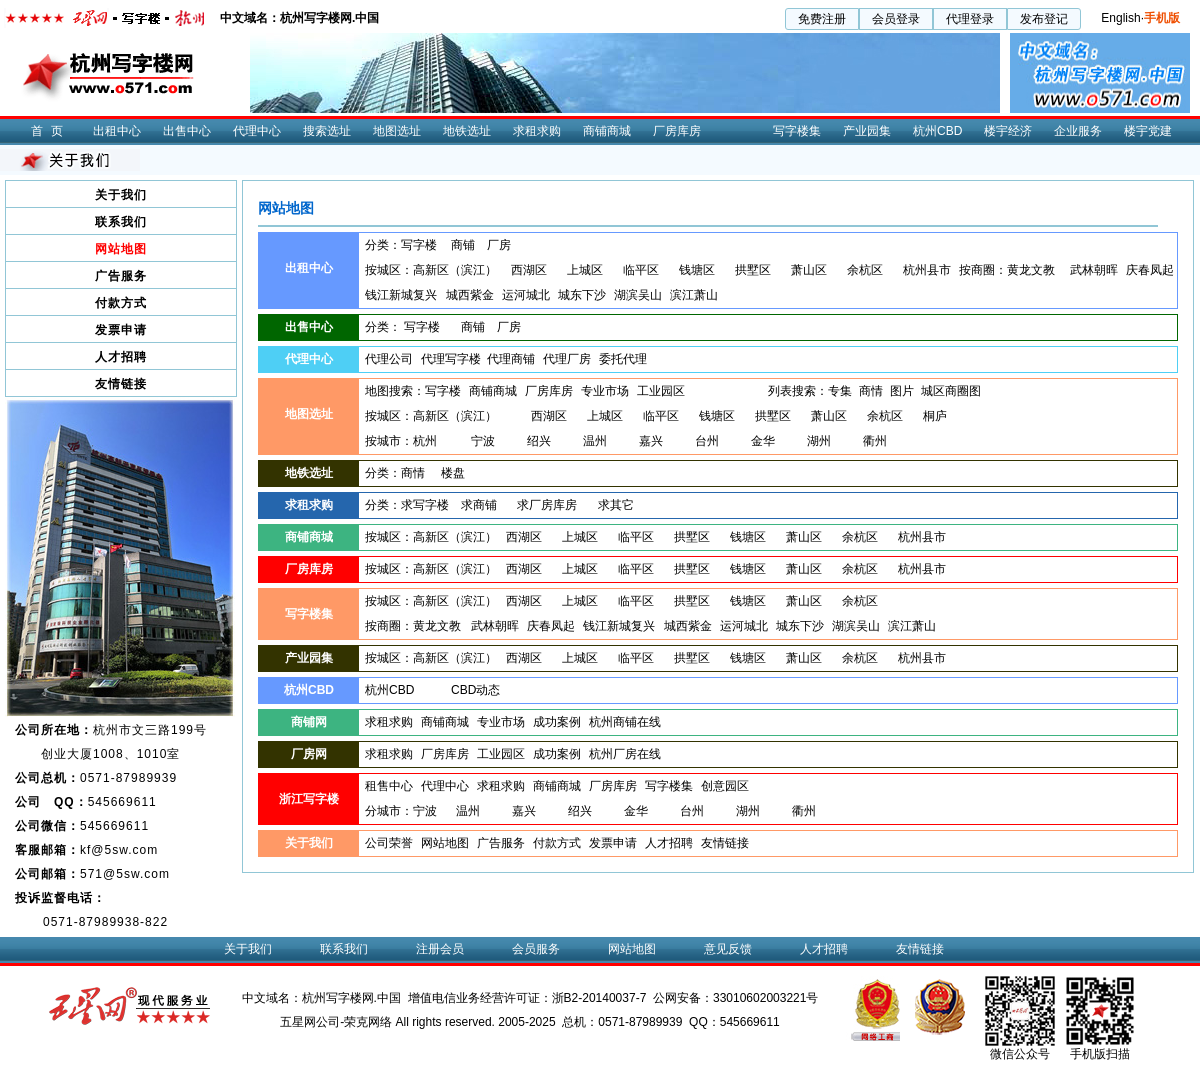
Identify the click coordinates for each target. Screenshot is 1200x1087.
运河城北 (526, 295)
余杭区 (865, 270)
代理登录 (970, 19)
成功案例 (557, 722)
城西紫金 (470, 295)
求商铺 (479, 505)
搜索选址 (327, 131)
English (1120, 18)
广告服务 (121, 276)
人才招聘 (121, 357)
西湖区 (529, 270)
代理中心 (257, 131)
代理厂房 (567, 359)
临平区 (641, 270)
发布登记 (1044, 19)
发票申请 (121, 330)
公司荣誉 (389, 843)
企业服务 (1078, 131)
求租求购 (537, 131)
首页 (51, 131)
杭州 (425, 441)
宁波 (483, 441)
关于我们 (121, 195)
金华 (763, 441)
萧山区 (809, 270)
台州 (707, 441)
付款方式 (121, 303)
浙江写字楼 (309, 799)
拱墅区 (753, 270)
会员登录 (896, 19)
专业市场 (605, 391)
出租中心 (117, 131)
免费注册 (822, 19)
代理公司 (389, 359)
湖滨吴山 (638, 295)
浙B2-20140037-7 (599, 998)
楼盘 (453, 473)
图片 (902, 391)
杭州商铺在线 (625, 722)
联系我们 (121, 222)
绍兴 (539, 441)
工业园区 (661, 391)
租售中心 (389, 786)
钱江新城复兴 (401, 295)
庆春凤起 (1150, 270)
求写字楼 (425, 505)
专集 (840, 391)
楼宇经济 (1008, 131)
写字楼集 (797, 131)
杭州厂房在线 (625, 754)
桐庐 (935, 416)
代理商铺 (511, 359)
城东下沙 (582, 295)
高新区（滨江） (455, 270)
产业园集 (867, 131)
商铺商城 (607, 131)
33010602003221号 (765, 998)
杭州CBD (937, 131)
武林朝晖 (1094, 270)
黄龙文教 (1031, 270)
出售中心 (187, 131)
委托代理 (623, 359)
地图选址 (397, 131)
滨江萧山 (694, 295)
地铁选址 (467, 131)
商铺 (463, 245)
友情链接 (121, 384)
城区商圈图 (951, 391)
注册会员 (440, 949)
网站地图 (121, 249)
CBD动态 (475, 690)
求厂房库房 (547, 505)
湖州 (819, 441)
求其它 (616, 505)
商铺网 (309, 722)
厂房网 (309, 754)
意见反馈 (728, 949)
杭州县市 (927, 270)
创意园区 (725, 786)
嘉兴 (651, 441)
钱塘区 (697, 270)
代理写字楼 (451, 359)
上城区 (585, 270)
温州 (595, 441)
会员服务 (536, 949)
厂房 (499, 245)
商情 (871, 391)
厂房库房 (677, 131)
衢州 (875, 441)
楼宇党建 (1148, 131)
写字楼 (419, 245)
